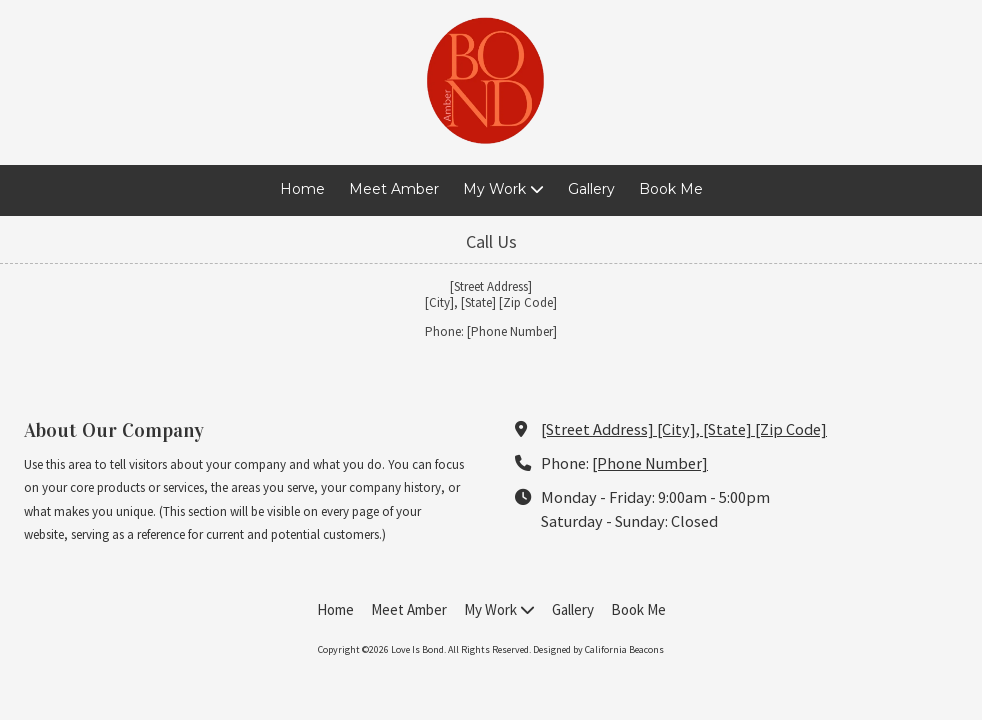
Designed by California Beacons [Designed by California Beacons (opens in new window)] (598, 649)
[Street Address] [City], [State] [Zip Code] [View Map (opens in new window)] (684, 429)
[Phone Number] (650, 463)
